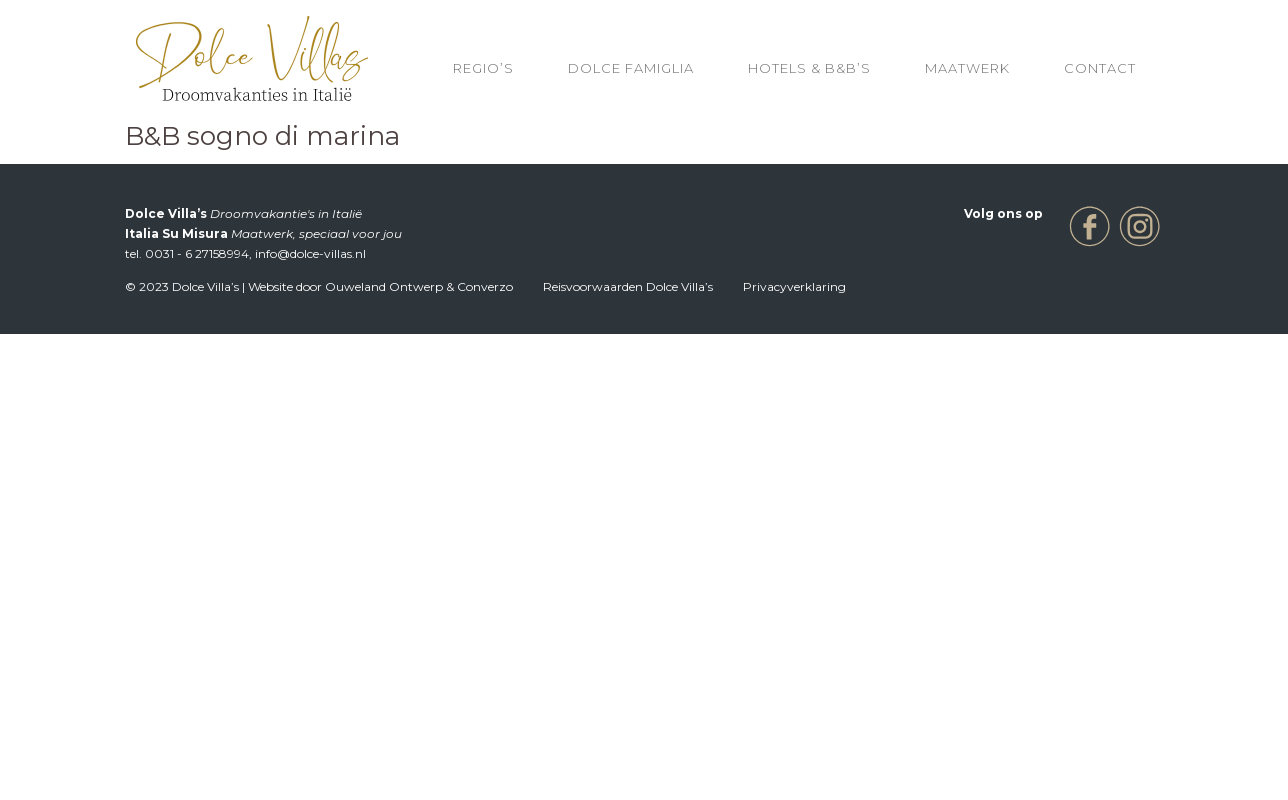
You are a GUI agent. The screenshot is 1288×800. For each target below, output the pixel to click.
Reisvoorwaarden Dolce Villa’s (628, 286)
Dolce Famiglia (631, 68)
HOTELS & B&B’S (809, 68)
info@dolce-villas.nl (310, 253)
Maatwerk (967, 68)
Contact (1100, 68)
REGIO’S (483, 68)
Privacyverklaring (794, 286)
